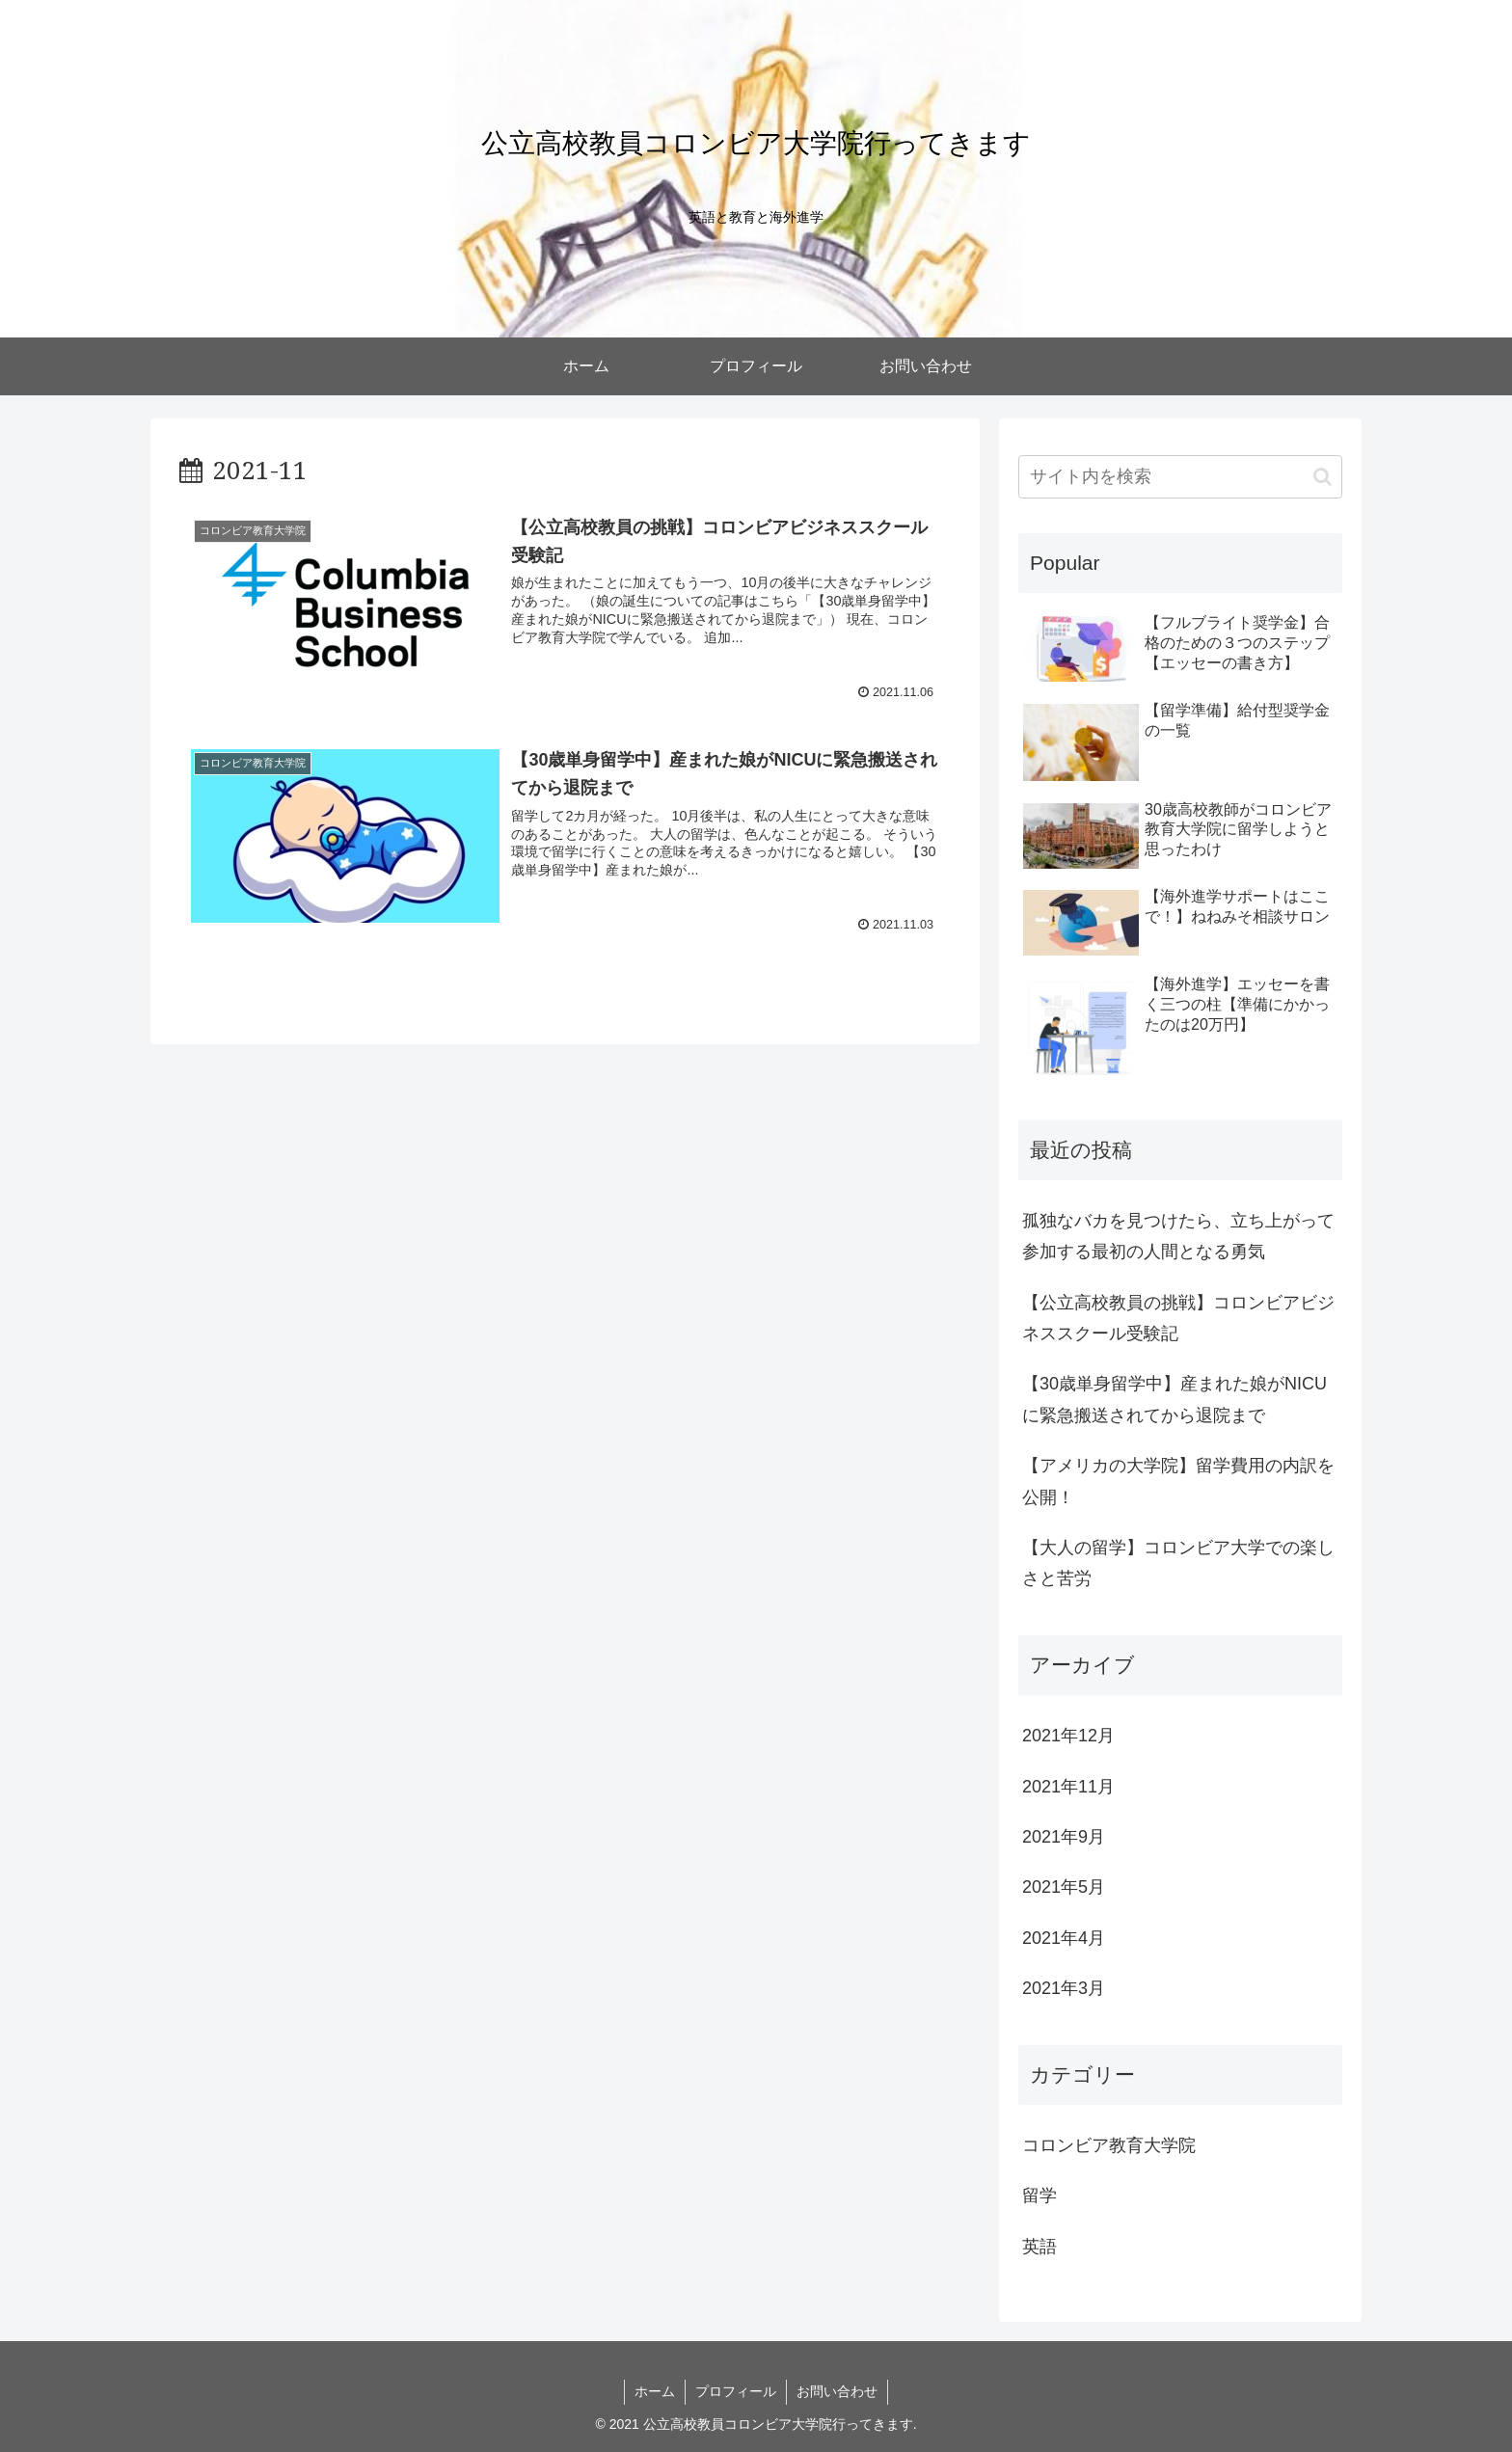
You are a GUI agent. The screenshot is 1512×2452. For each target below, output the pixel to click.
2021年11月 (1068, 1786)
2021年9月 (1063, 1836)
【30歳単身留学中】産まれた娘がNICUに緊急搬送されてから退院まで (1174, 1399)
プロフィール (735, 2391)
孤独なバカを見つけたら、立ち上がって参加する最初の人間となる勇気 (1178, 1236)
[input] (1180, 476)
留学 (1039, 2195)
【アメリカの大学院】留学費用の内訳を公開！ (1178, 1481)
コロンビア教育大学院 (1109, 2145)
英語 (1039, 2246)
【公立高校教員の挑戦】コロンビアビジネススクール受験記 (1178, 1318)
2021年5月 (1063, 1887)
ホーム (654, 2391)
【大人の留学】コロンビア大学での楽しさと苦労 (1178, 1563)
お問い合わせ (837, 2391)
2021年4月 (1063, 1938)
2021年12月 (1068, 1735)
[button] (1322, 477)
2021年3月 (1063, 1988)
